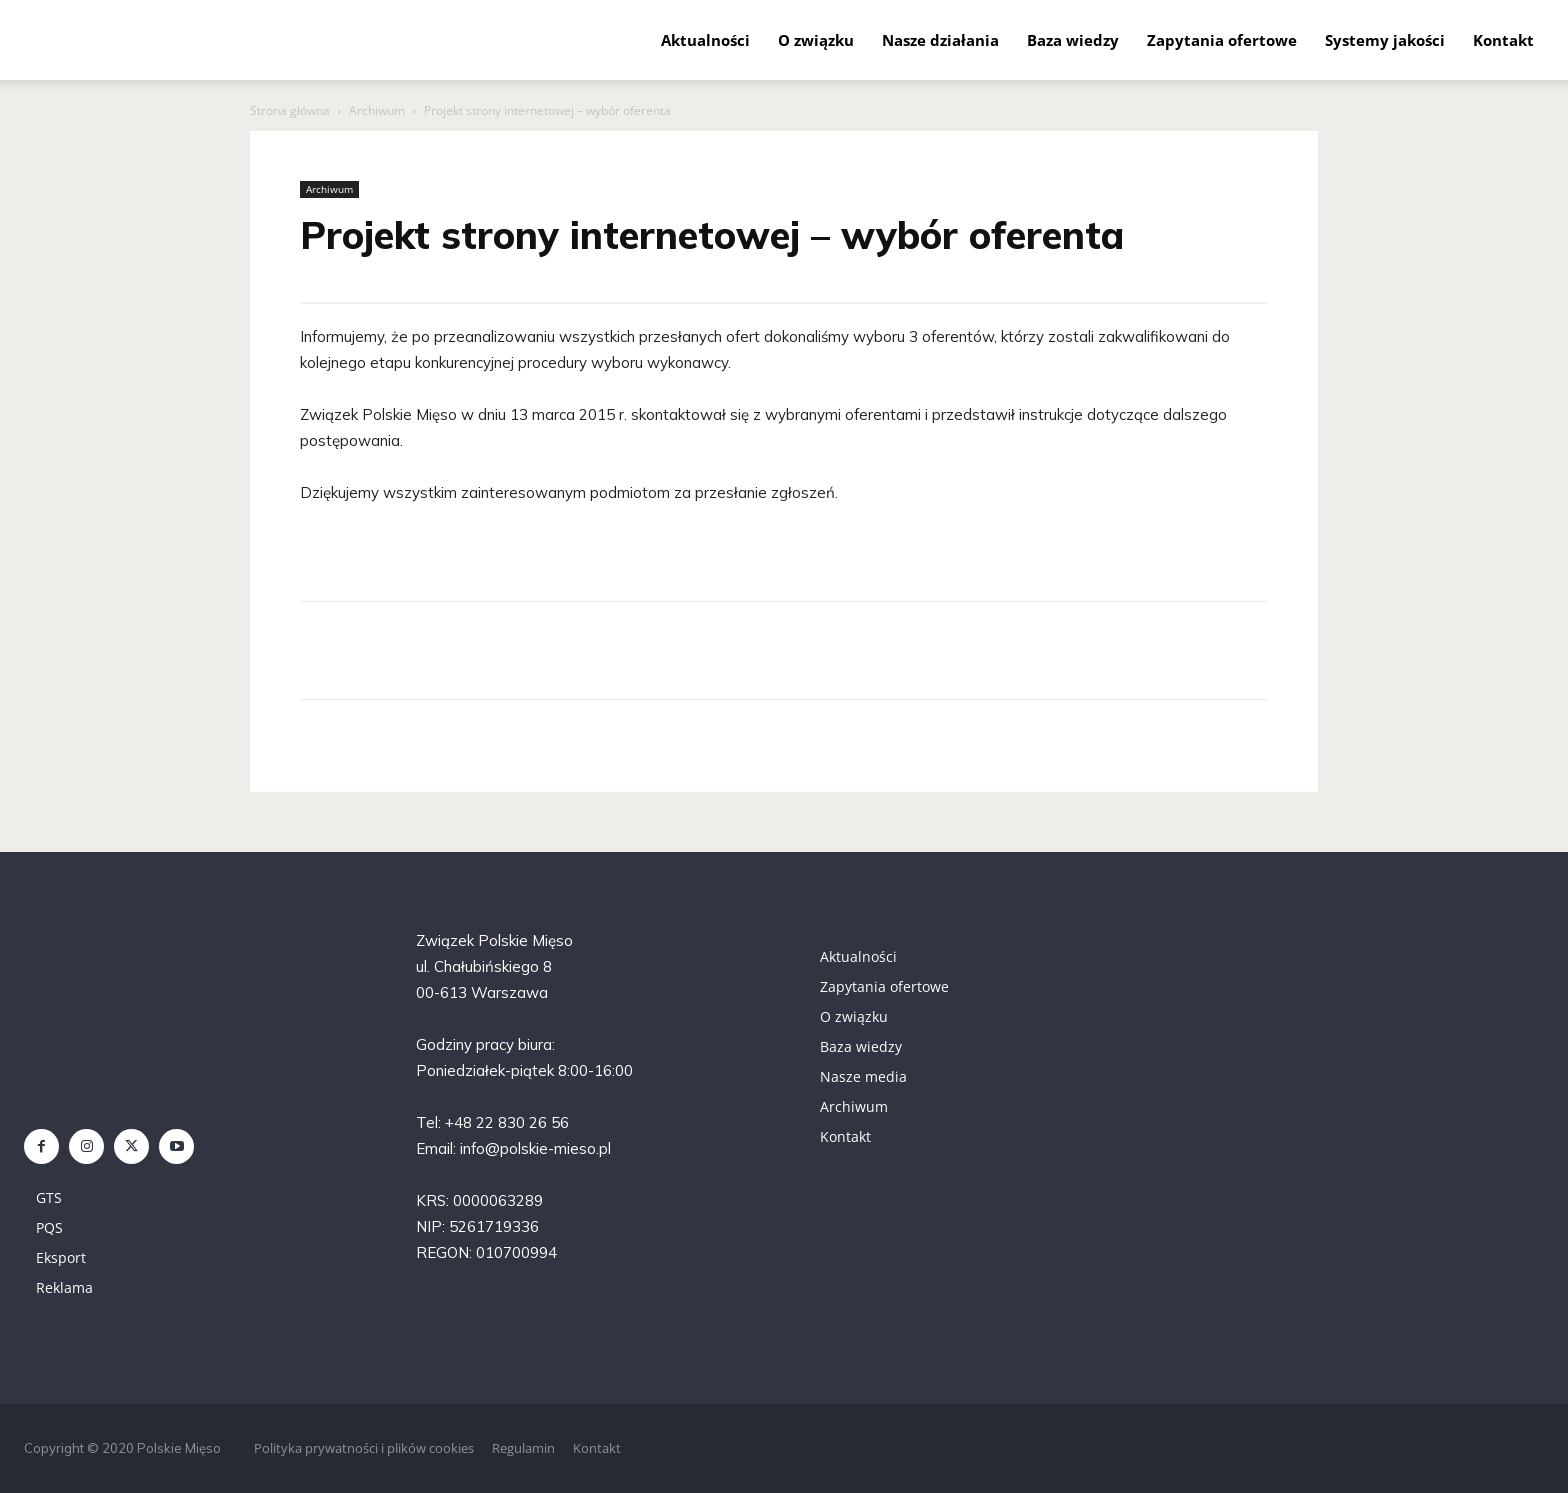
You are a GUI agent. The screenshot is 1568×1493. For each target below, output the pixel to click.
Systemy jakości (1385, 40)
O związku (816, 40)
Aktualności (705, 40)
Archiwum (377, 110)
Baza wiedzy (1073, 40)
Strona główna (290, 110)
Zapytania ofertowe (1222, 40)
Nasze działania (940, 40)
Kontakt (1503, 40)
